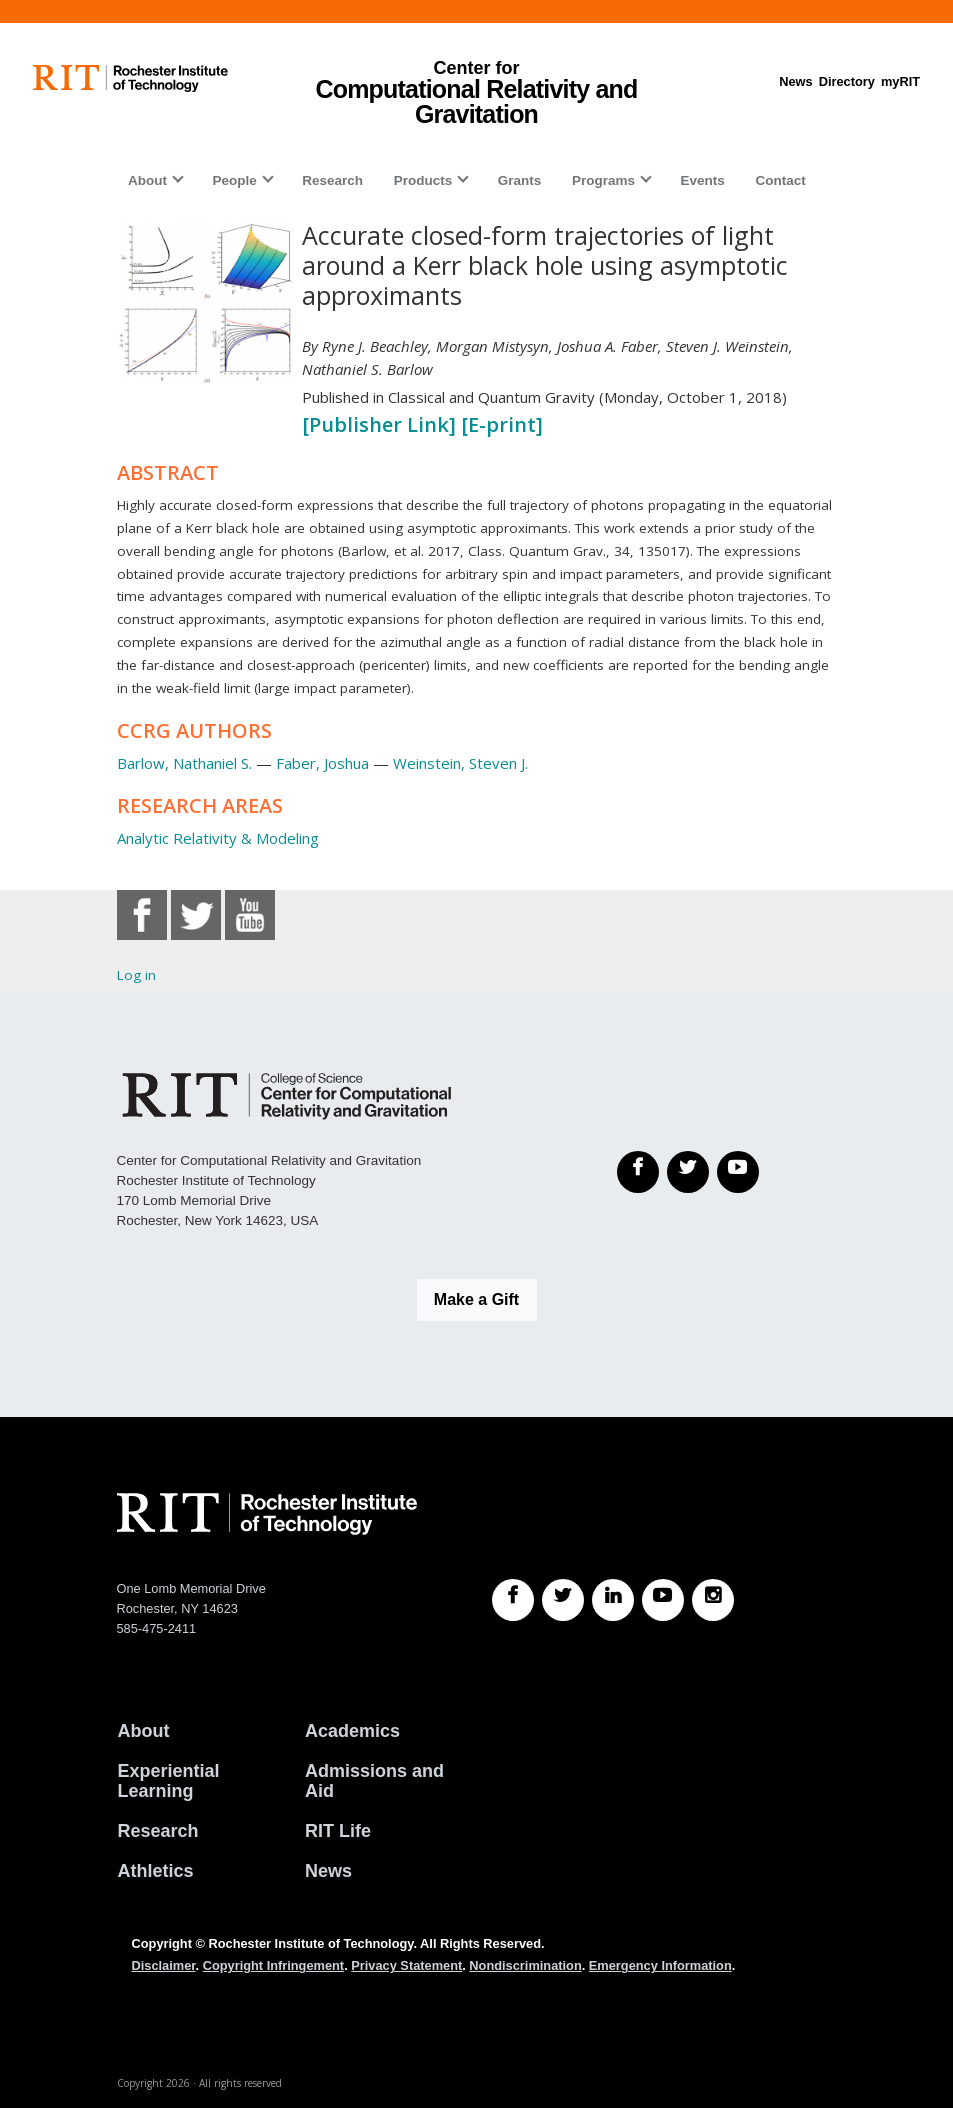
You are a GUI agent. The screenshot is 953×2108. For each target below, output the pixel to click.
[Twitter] (688, 1172)
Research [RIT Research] (158, 1831)
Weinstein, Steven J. (460, 763)
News (795, 81)
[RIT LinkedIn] (613, 1600)
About (147, 180)
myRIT (900, 81)
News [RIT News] (328, 1871)
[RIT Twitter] (563, 1600)
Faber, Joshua (322, 763)
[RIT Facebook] (513, 1600)
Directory (847, 81)
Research (332, 180)
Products (423, 180)
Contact (780, 180)
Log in (136, 975)
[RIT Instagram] (713, 1600)
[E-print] (502, 424)
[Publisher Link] (381, 424)
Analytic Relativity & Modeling (218, 838)
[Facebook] (638, 1172)
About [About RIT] (144, 1731)
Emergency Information (660, 1965)
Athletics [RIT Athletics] (156, 1871)
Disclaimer (164, 1965)
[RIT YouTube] (663, 1600)
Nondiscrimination (525, 1965)
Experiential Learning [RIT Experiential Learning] (169, 1781)
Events (703, 180)
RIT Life (338, 1831)
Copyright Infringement (273, 1965)
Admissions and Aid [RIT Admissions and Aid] (374, 1781)
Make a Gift (476, 1299)
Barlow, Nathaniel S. (184, 763)
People (234, 180)
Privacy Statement (406, 1965)
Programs (603, 180)
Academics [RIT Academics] (352, 1731)
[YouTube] (738, 1172)
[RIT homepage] (130, 78)
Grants (520, 180)
